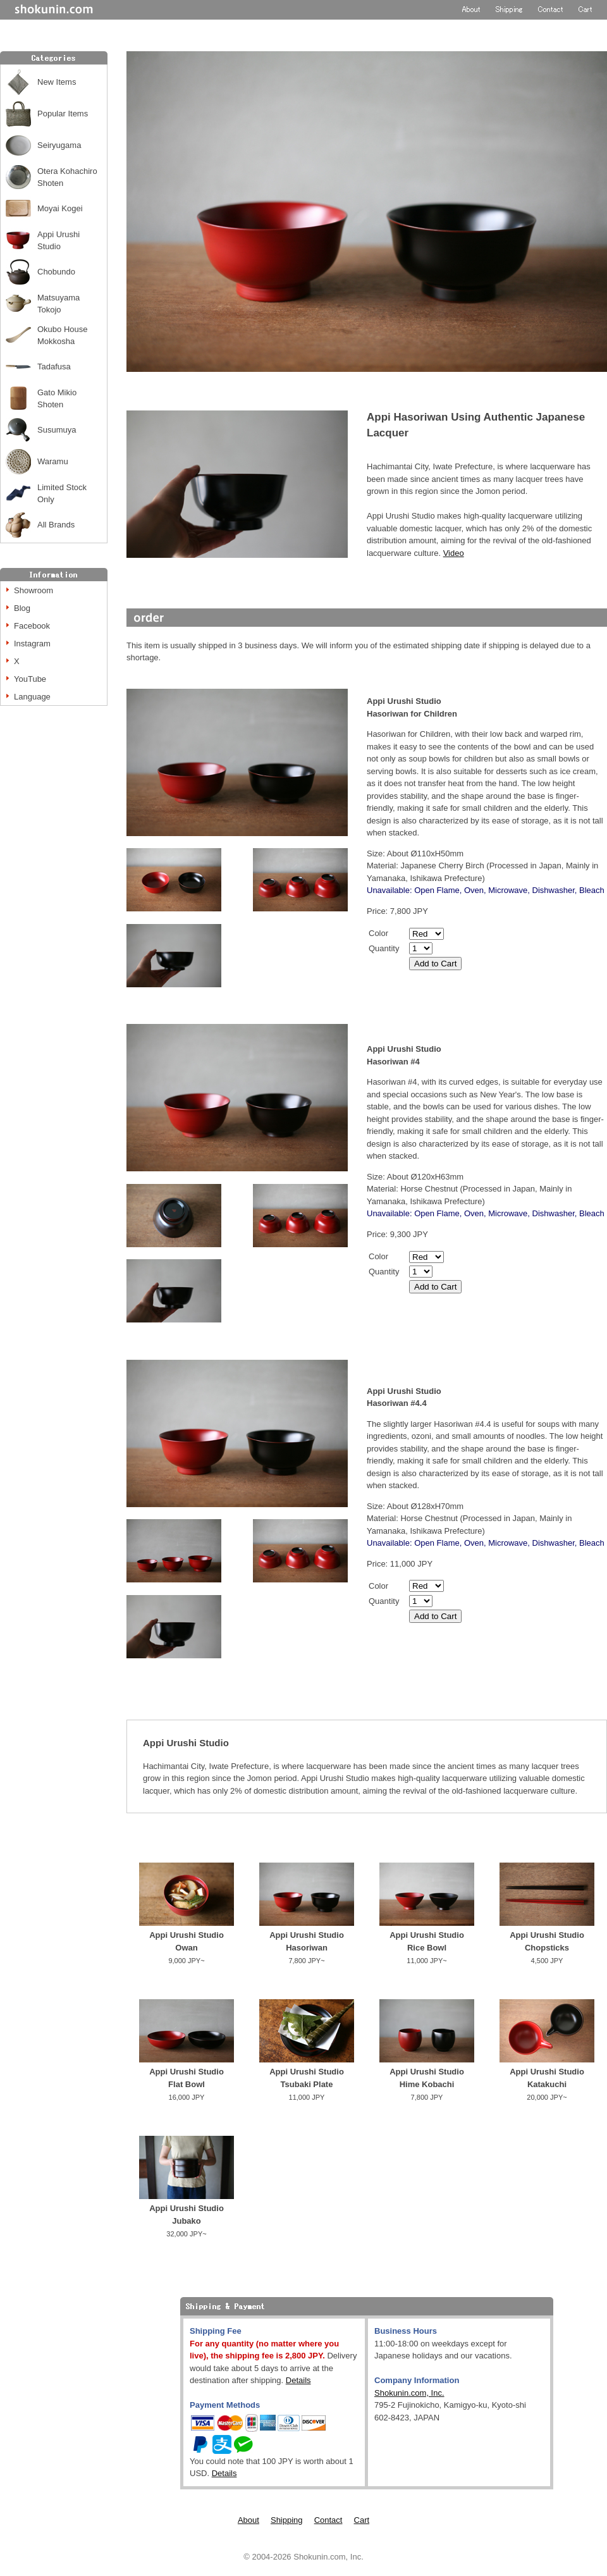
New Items (56, 82)
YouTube (30, 679)
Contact (328, 2520)
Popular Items (62, 113)
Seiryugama (59, 145)
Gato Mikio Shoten (57, 399)
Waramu (52, 461)
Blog (22, 608)
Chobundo (56, 271)
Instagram (32, 643)
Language (32, 696)
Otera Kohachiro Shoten (67, 177)
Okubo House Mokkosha (62, 335)
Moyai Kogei (60, 208)
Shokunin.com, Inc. (409, 2393)
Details (298, 2380)
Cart (362, 2520)
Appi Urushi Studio (58, 241)
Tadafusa (54, 366)
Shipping (287, 2520)
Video (453, 553)
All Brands (56, 524)
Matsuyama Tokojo (58, 304)
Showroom (33, 590)
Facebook (32, 626)
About (248, 2520)
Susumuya (56, 429)
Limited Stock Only (62, 494)
